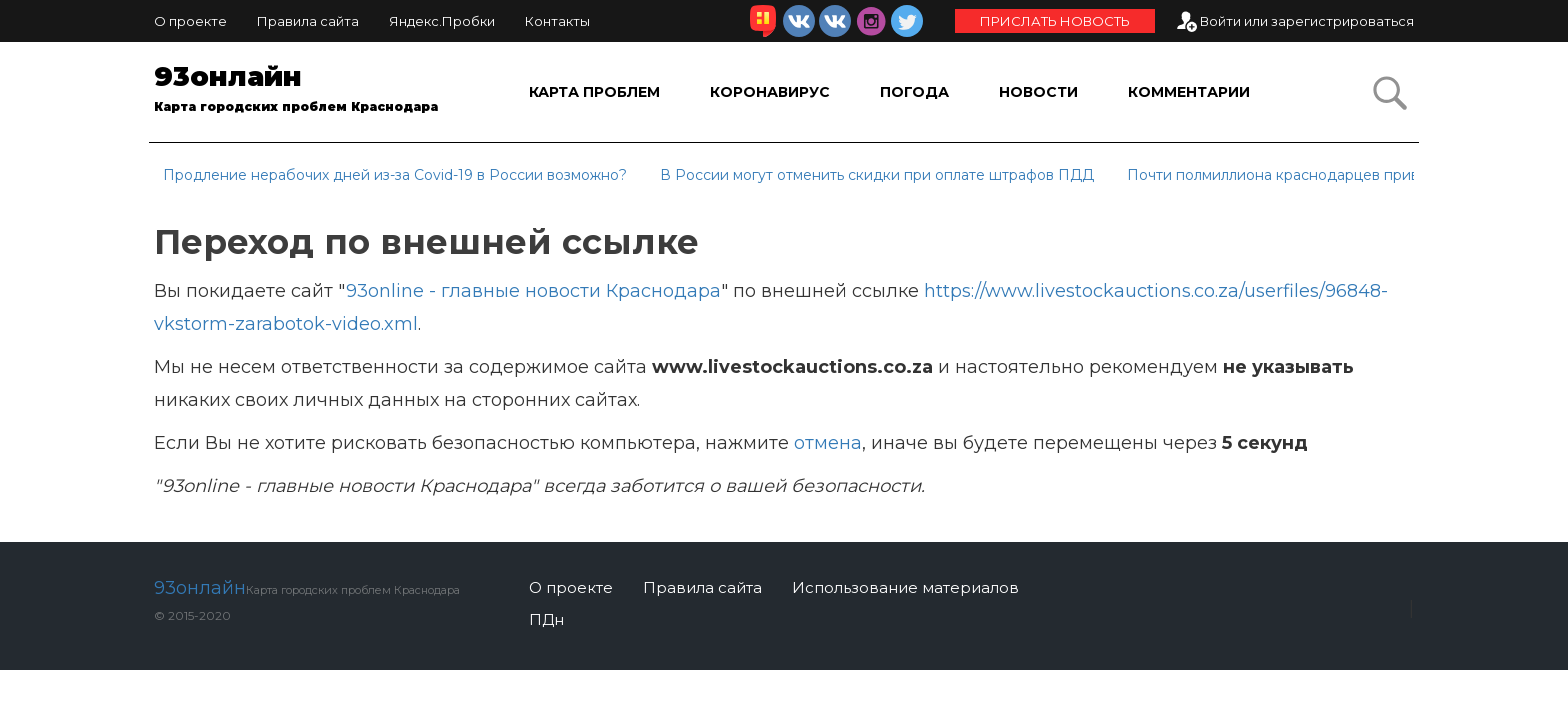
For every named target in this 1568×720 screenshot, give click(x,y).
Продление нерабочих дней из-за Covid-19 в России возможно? (395, 175)
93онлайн (311, 92)
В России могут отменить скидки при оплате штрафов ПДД (877, 175)
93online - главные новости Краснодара (533, 291)
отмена (828, 443)
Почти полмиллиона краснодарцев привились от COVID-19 (1340, 175)
